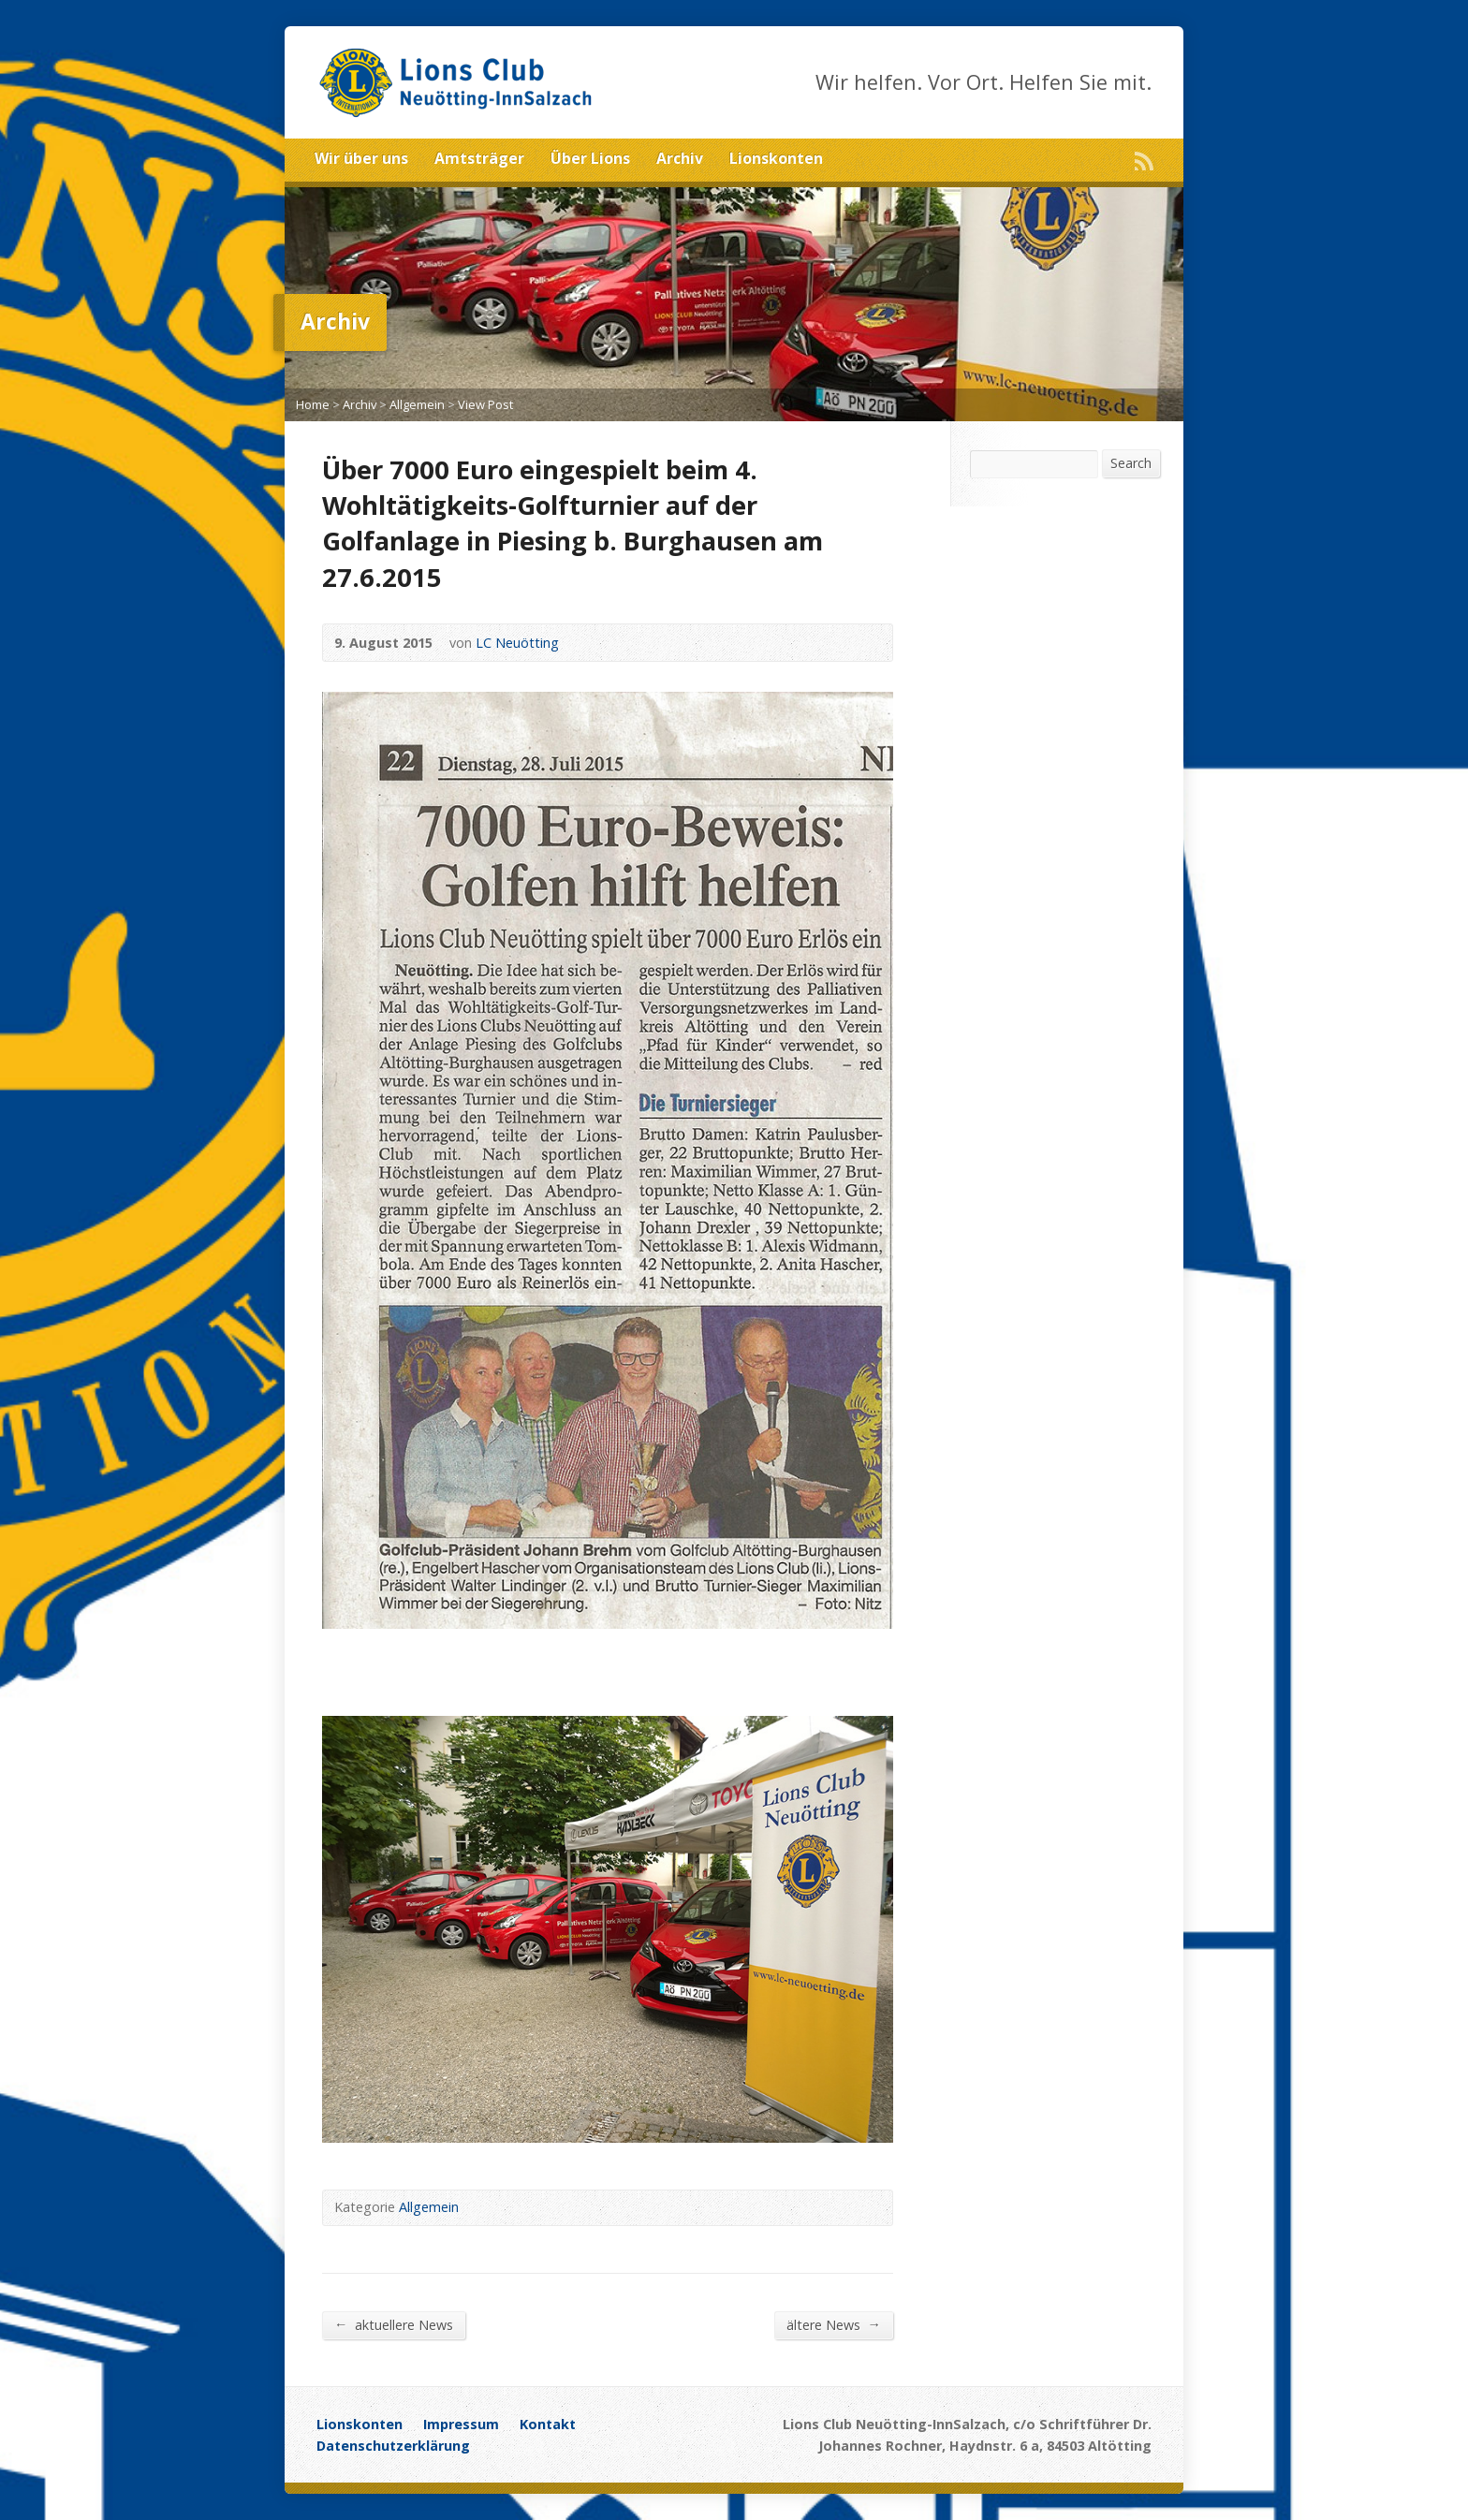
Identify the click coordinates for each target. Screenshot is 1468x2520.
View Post (485, 404)
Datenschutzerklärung (393, 2445)
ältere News (833, 2324)
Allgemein (417, 404)
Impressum (461, 2424)
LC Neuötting (517, 643)
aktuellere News (393, 2324)
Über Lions (590, 158)
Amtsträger (479, 158)
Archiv (679, 158)
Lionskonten (776, 158)
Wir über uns (361, 158)
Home (313, 404)
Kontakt (548, 2424)
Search (1131, 463)
